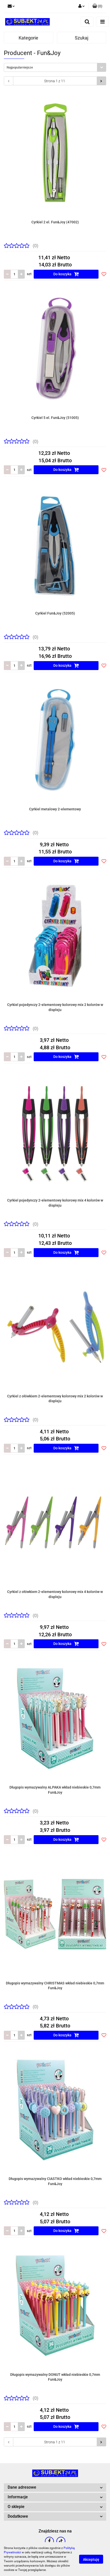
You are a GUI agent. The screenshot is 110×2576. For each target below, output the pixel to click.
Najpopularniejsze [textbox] (20, 67)
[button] (97, 6)
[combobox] (55, 67)
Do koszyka (66, 274)
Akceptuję (91, 2559)
